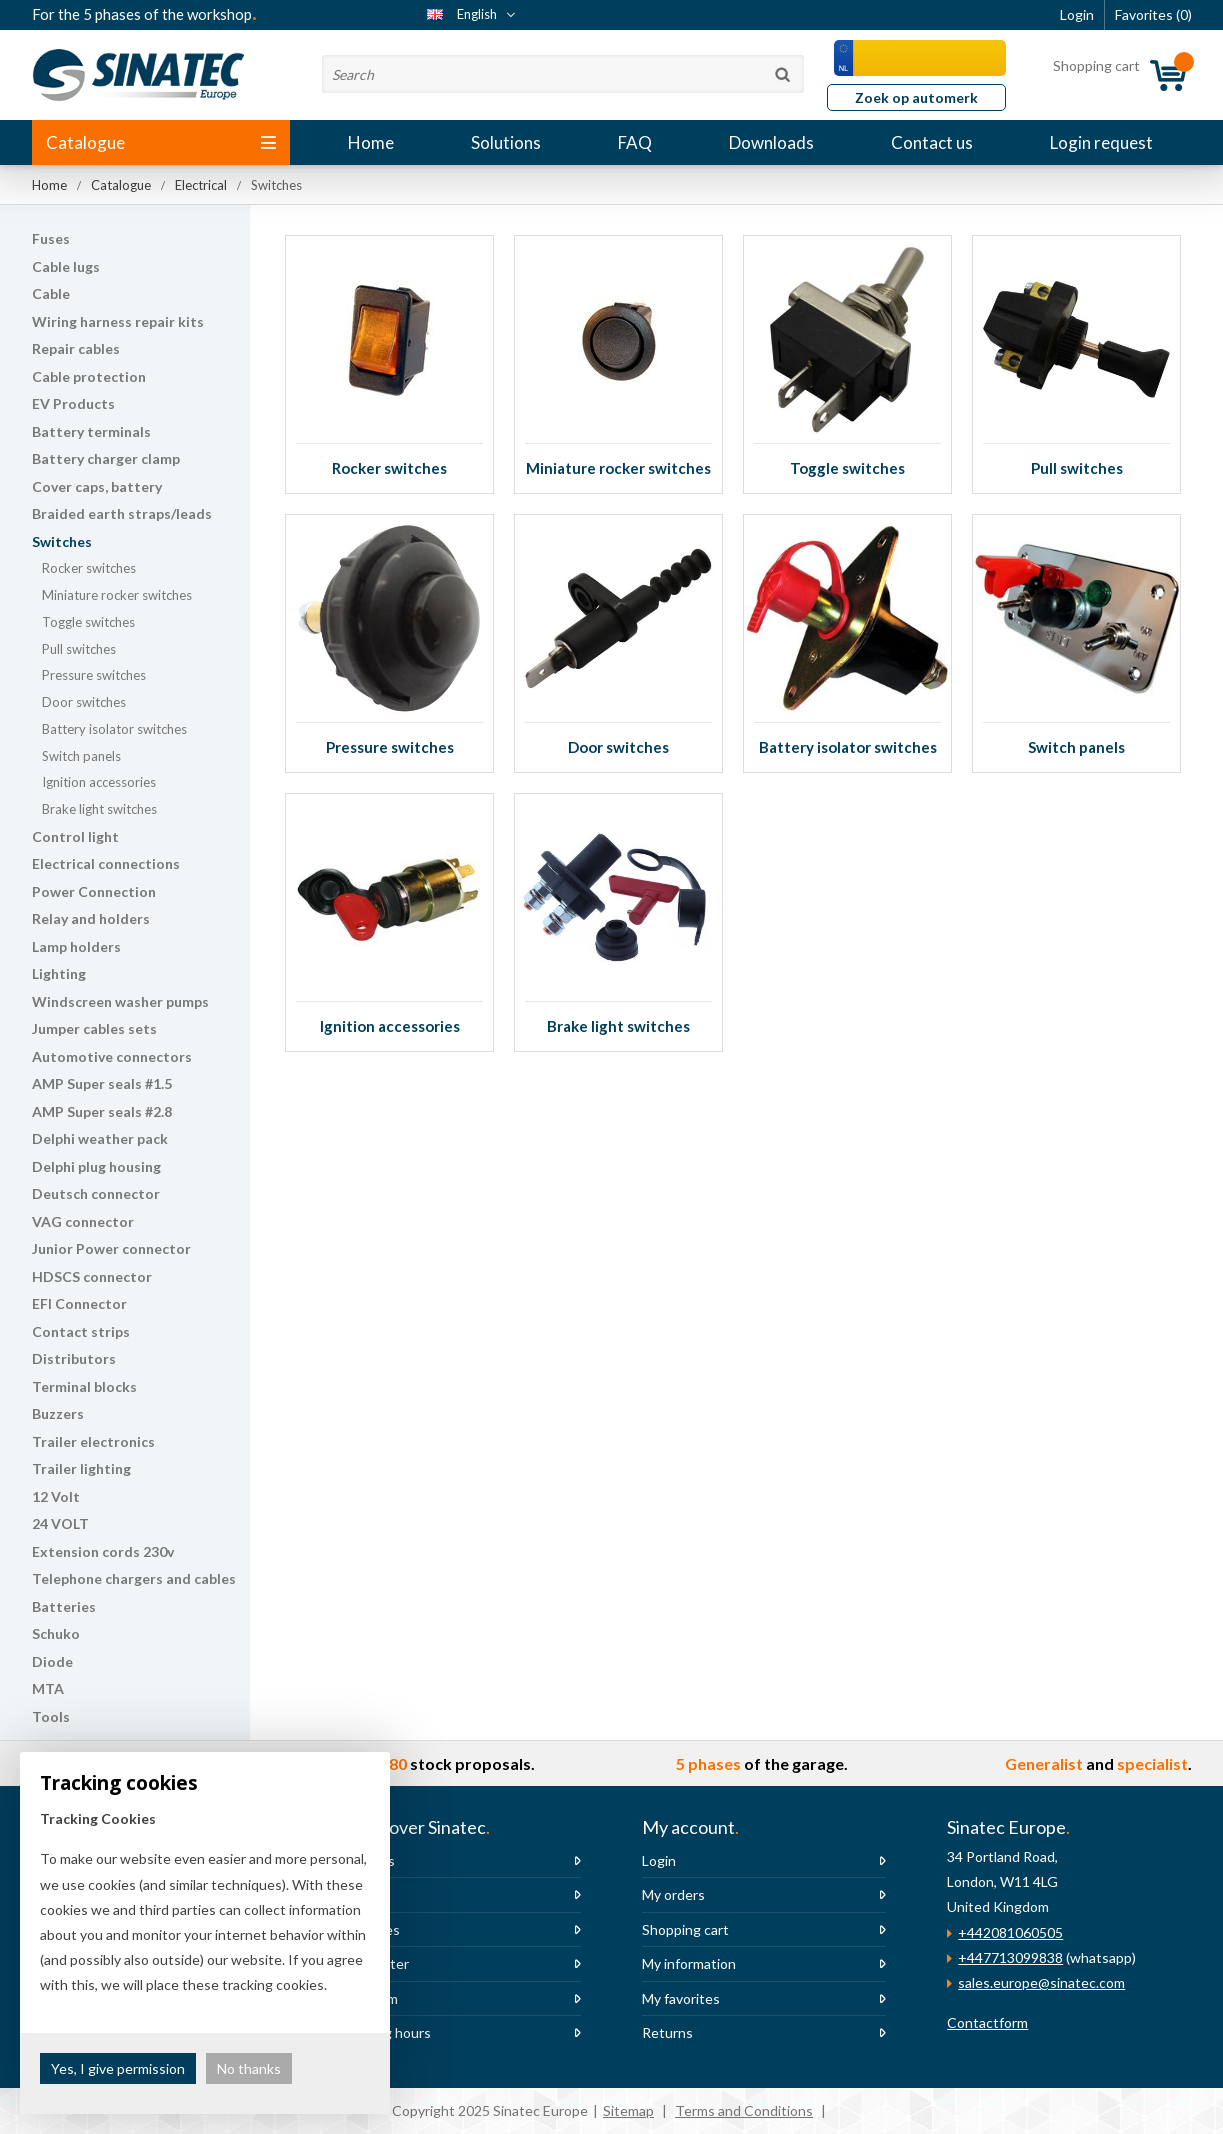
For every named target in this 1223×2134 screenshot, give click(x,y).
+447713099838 (1010, 1957)
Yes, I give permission (118, 2068)
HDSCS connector (92, 1276)
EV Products (73, 403)
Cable (51, 293)
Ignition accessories (99, 782)
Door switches (84, 702)
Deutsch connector (96, 1193)
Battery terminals (91, 431)
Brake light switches (99, 809)
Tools (51, 1716)
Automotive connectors (112, 1056)
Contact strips (81, 1331)
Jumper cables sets (94, 1028)
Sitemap (628, 2110)
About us (366, 1860)
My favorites (681, 1998)
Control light (75, 836)
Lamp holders (76, 946)
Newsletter (373, 1963)
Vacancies (368, 1929)
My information (689, 1963)
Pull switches (79, 649)
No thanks (249, 2068)
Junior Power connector (111, 1248)
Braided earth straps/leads (122, 513)
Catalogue (161, 142)
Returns (667, 2032)
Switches (62, 541)
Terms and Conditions (744, 2110)
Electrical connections (106, 863)
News (355, 1894)
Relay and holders (91, 918)
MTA (48, 1688)
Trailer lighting (81, 1468)
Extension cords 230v (103, 1551)
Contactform (987, 2022)
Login (659, 1860)
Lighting (59, 973)
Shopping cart (685, 1929)
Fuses (51, 238)
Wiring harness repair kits (118, 321)
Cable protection (89, 376)
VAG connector (83, 1221)
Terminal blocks (84, 1386)
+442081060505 (1010, 1932)
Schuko (56, 1633)
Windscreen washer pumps (120, 1001)
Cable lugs (66, 266)
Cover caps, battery (97, 486)
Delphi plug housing (96, 1166)
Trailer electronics (93, 1441)
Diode (52, 1661)
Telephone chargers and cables (134, 1578)
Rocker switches (89, 568)
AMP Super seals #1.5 (102, 1083)
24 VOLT (60, 1523)
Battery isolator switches (114, 729)
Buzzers (58, 1413)
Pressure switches (94, 675)
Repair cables (76, 348)
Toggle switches (88, 622)
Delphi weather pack (100, 1138)
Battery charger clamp (106, 458)
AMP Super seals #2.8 (102, 1111)
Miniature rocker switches (117, 595)
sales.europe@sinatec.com (1041, 1982)
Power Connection (94, 891)
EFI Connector (79, 1303)
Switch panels (81, 756)
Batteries (64, 1606)
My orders (673, 1894)
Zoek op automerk (916, 97)
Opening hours (384, 2032)
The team (367, 1998)
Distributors (74, 1358)
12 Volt (56, 1496)
